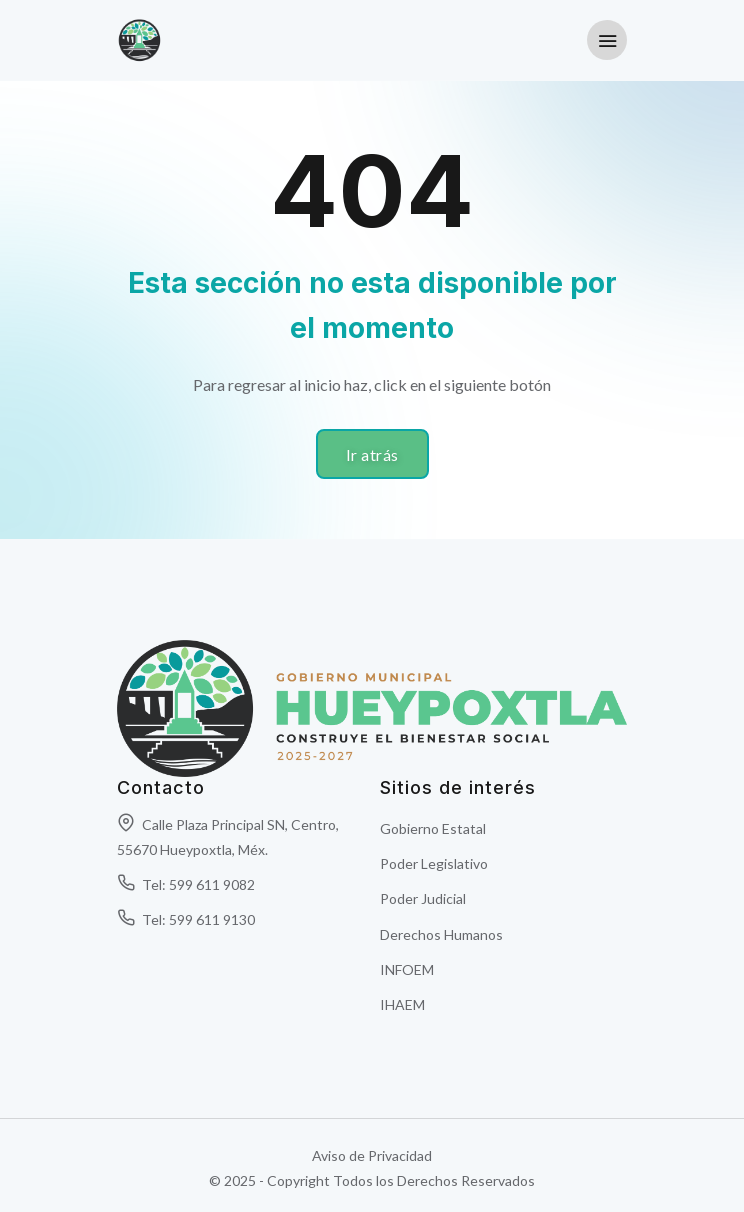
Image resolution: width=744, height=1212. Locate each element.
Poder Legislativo (434, 863)
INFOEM (407, 969)
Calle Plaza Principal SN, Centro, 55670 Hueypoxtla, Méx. (228, 837)
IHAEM (402, 1004)
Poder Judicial (423, 898)
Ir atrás (372, 454)
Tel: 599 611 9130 (186, 919)
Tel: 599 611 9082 (186, 884)
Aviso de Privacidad (372, 1155)
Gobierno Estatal (433, 828)
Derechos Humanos (441, 934)
